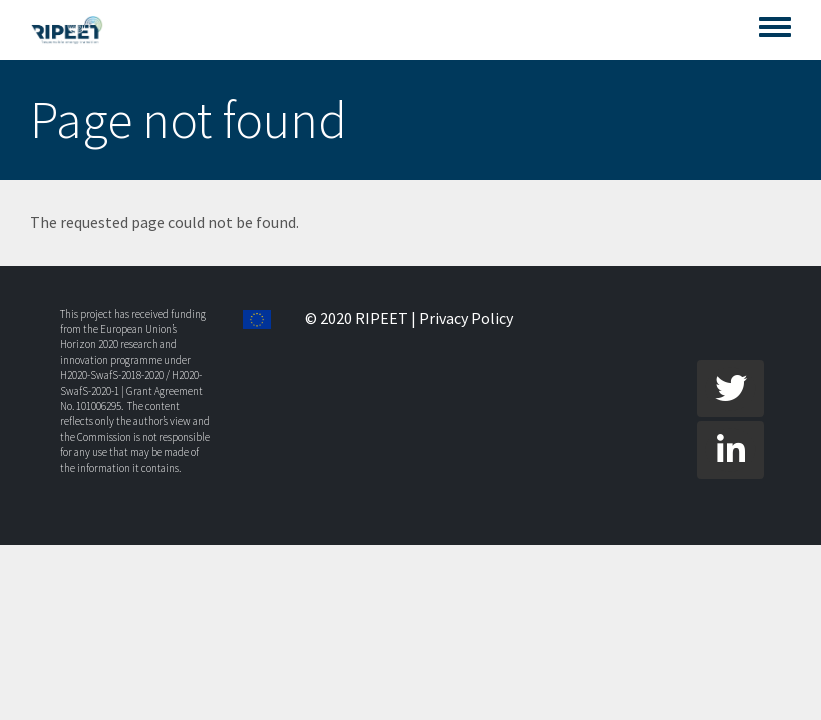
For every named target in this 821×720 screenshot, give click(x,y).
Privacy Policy (466, 318)
